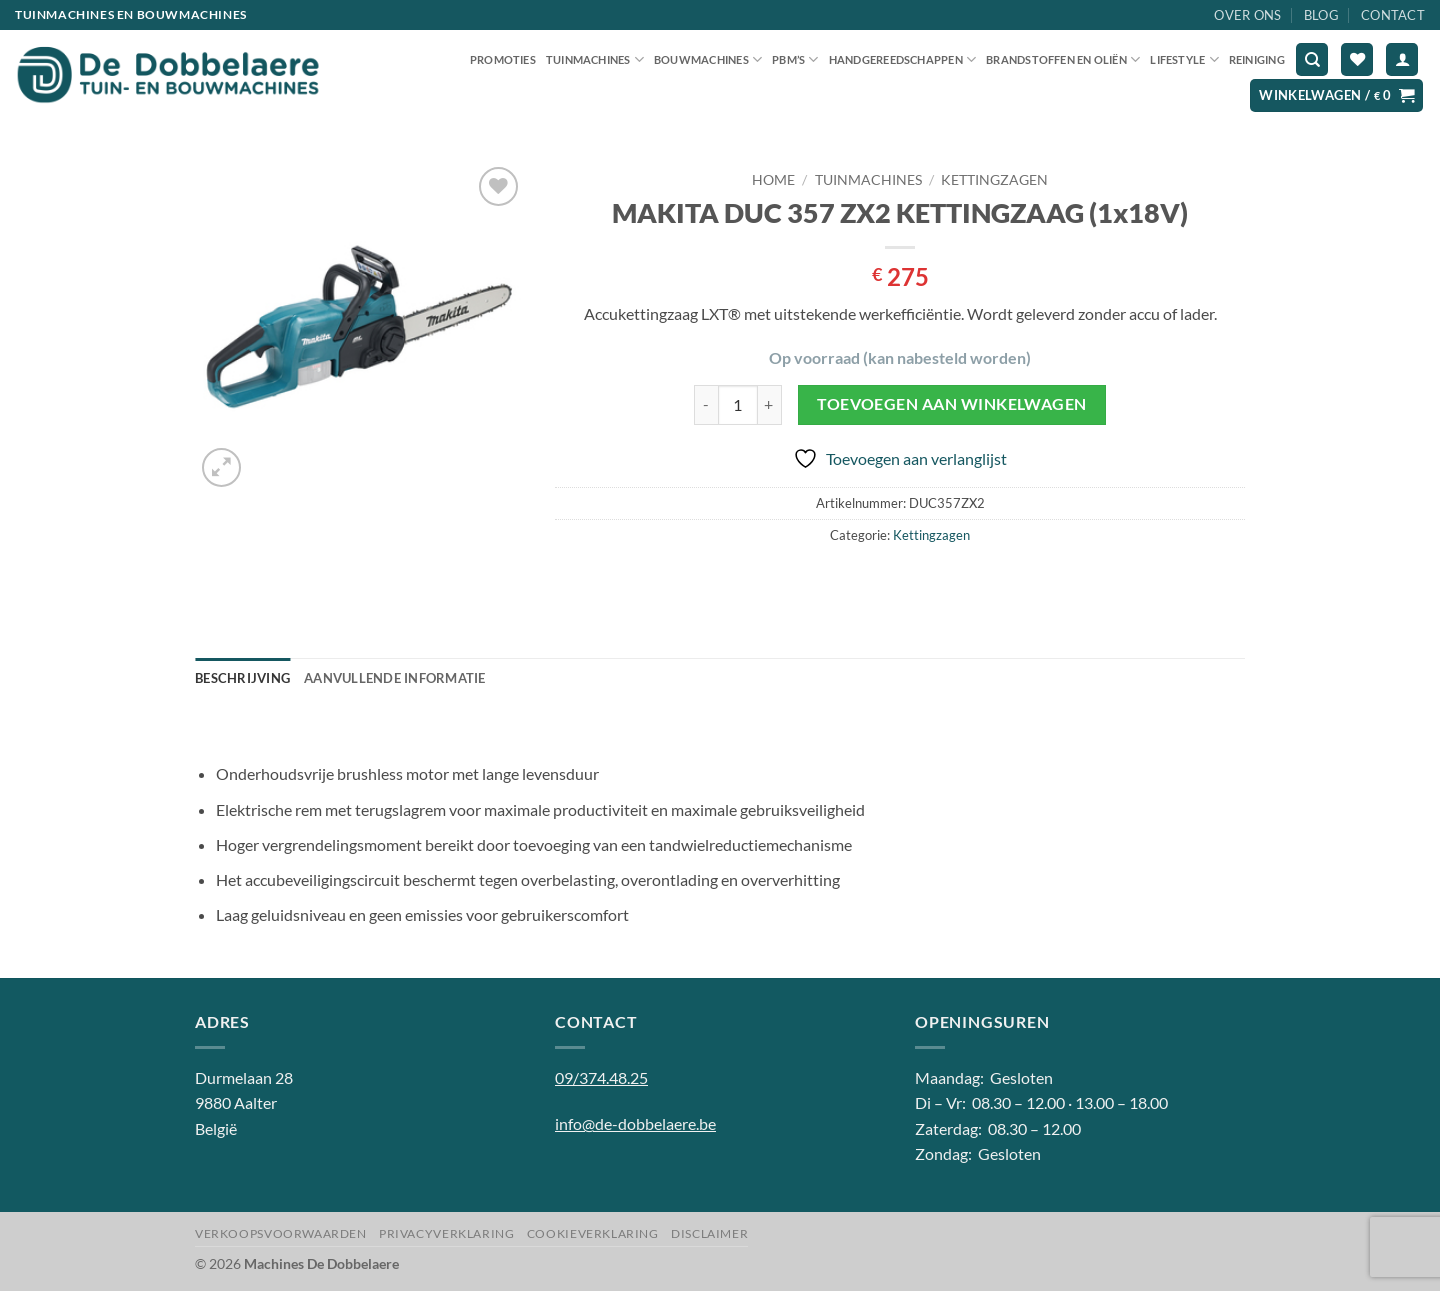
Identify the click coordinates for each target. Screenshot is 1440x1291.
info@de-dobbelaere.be (635, 1123)
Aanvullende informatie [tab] (395, 678)
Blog (1321, 15)
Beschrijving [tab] (242, 678)
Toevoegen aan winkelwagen (952, 404)
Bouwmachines (708, 59)
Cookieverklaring (593, 1233)
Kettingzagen (994, 180)
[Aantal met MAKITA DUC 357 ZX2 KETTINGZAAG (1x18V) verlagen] (706, 405)
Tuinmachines (595, 59)
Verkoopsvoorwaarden (281, 1233)
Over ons (1247, 15)
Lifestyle (1184, 59)
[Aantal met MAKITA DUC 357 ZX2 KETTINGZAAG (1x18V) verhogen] (770, 405)
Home (773, 180)
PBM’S (795, 59)
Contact (1393, 15)
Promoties (503, 59)
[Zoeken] (1312, 59)
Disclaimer (709, 1233)
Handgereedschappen (902, 59)
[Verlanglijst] (1357, 59)
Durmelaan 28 (244, 1077)
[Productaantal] (738, 405)
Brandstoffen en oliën (1063, 59)
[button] (1402, 59)
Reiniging (1257, 59)
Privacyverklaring (446, 1233)
